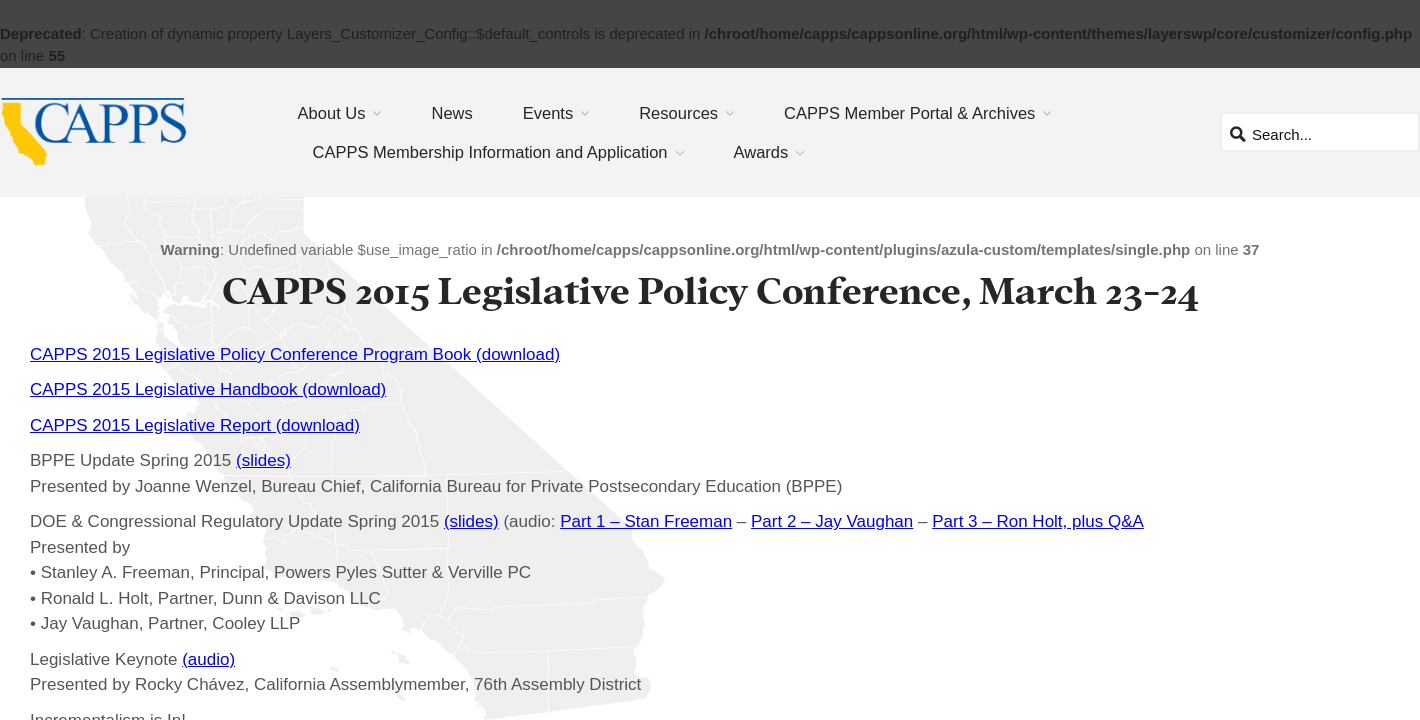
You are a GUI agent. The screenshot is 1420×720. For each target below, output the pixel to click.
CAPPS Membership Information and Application (490, 152)
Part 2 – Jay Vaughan (832, 521)
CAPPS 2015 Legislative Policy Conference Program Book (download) (295, 354)
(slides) (263, 460)
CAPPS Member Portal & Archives (909, 113)
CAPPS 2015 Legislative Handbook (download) (208, 389)
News (451, 113)
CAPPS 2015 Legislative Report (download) (195, 425)
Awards (761, 152)
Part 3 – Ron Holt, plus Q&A (1038, 521)
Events (548, 113)
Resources (678, 113)
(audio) (208, 659)
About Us (332, 113)
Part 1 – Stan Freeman (646, 521)
